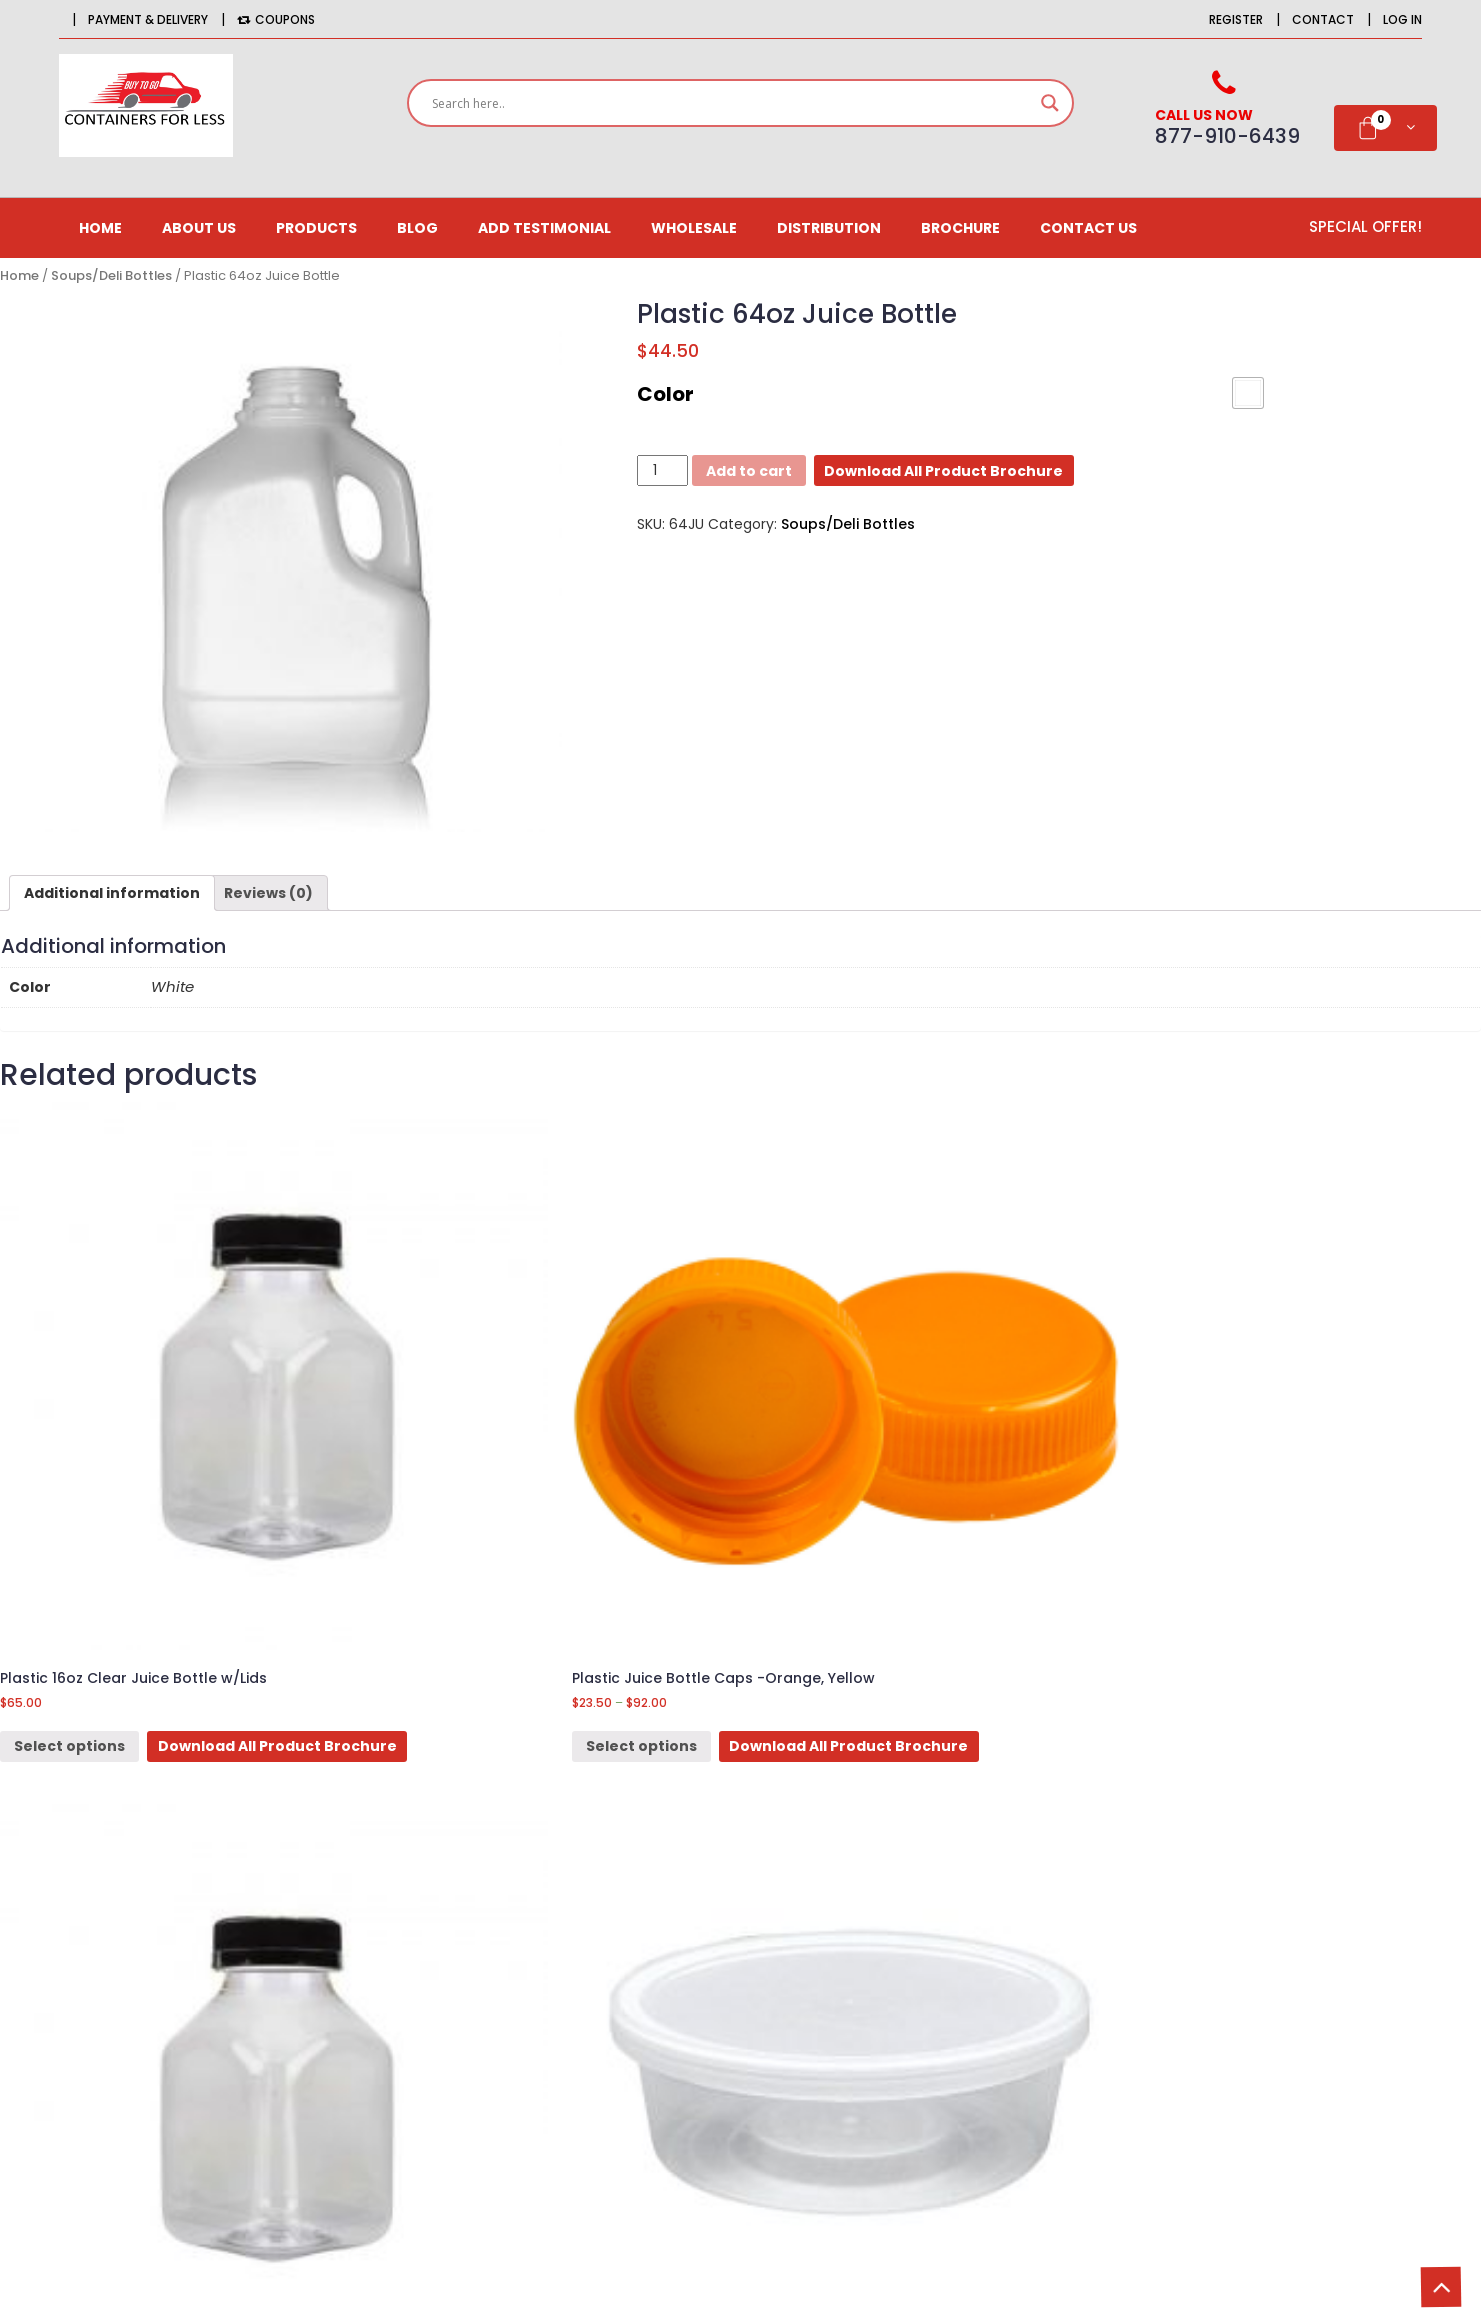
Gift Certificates (614, 1981)
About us (199, 228)
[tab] (112, 893)
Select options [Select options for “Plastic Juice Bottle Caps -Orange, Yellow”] (452, 1525)
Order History (605, 1876)
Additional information (112, 893)
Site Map (887, 1981)
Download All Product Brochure (943, 471)
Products (316, 228)
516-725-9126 (275, 2046)
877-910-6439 (239, 2017)
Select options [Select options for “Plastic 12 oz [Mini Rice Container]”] (1217, 1525)
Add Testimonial (544, 228)
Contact (1323, 19)
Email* (1271, 1984)
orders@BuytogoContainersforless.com (270, 2114)
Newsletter (595, 1946)
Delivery (884, 1911)
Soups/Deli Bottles (111, 275)
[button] (1248, 393)
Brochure (960, 228)
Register (1236, 19)
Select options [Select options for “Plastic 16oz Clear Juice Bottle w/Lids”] (69, 1525)
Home (100, 228)
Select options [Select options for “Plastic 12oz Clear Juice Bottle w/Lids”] (835, 1525)
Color (665, 394)
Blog (417, 228)
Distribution (829, 228)
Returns (884, 1946)
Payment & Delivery (148, 19)
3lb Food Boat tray (182, 1726)
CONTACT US (1088, 228)
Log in (1402, 19)
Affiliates (588, 1911)
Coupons (276, 19)
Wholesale (694, 228)
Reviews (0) (268, 893)
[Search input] (731, 103)
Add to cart (749, 471)
